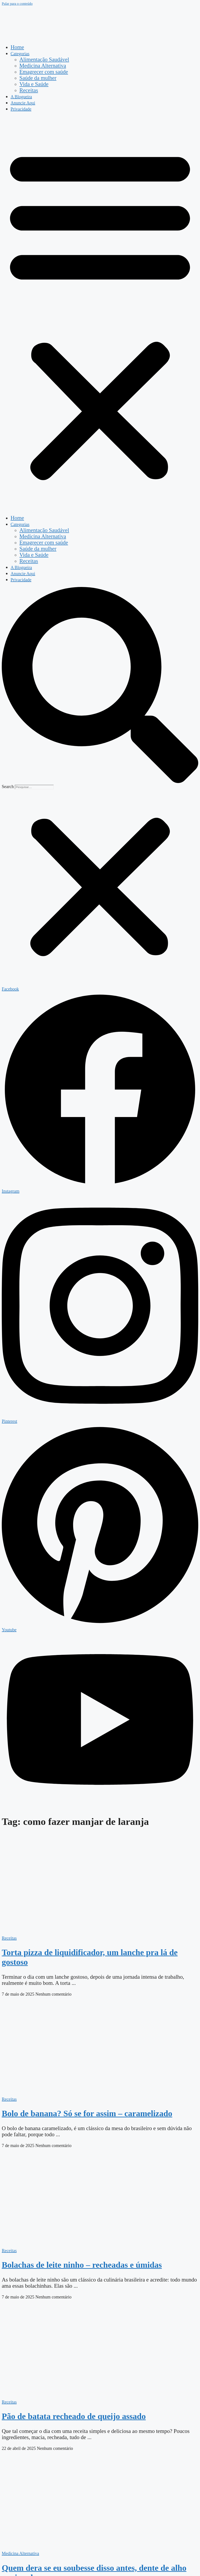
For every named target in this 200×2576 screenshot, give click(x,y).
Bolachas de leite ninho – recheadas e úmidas (82, 2264)
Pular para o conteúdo (17, 3)
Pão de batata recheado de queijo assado (74, 2416)
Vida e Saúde (33, 84)
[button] (100, 313)
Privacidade (21, 109)
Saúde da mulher (37, 78)
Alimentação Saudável (44, 59)
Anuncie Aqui (23, 102)
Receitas (28, 90)
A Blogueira (21, 96)
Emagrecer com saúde (43, 72)
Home (17, 47)
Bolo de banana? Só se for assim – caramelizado (87, 2113)
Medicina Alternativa (42, 66)
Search (8, 786)
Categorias (20, 53)
